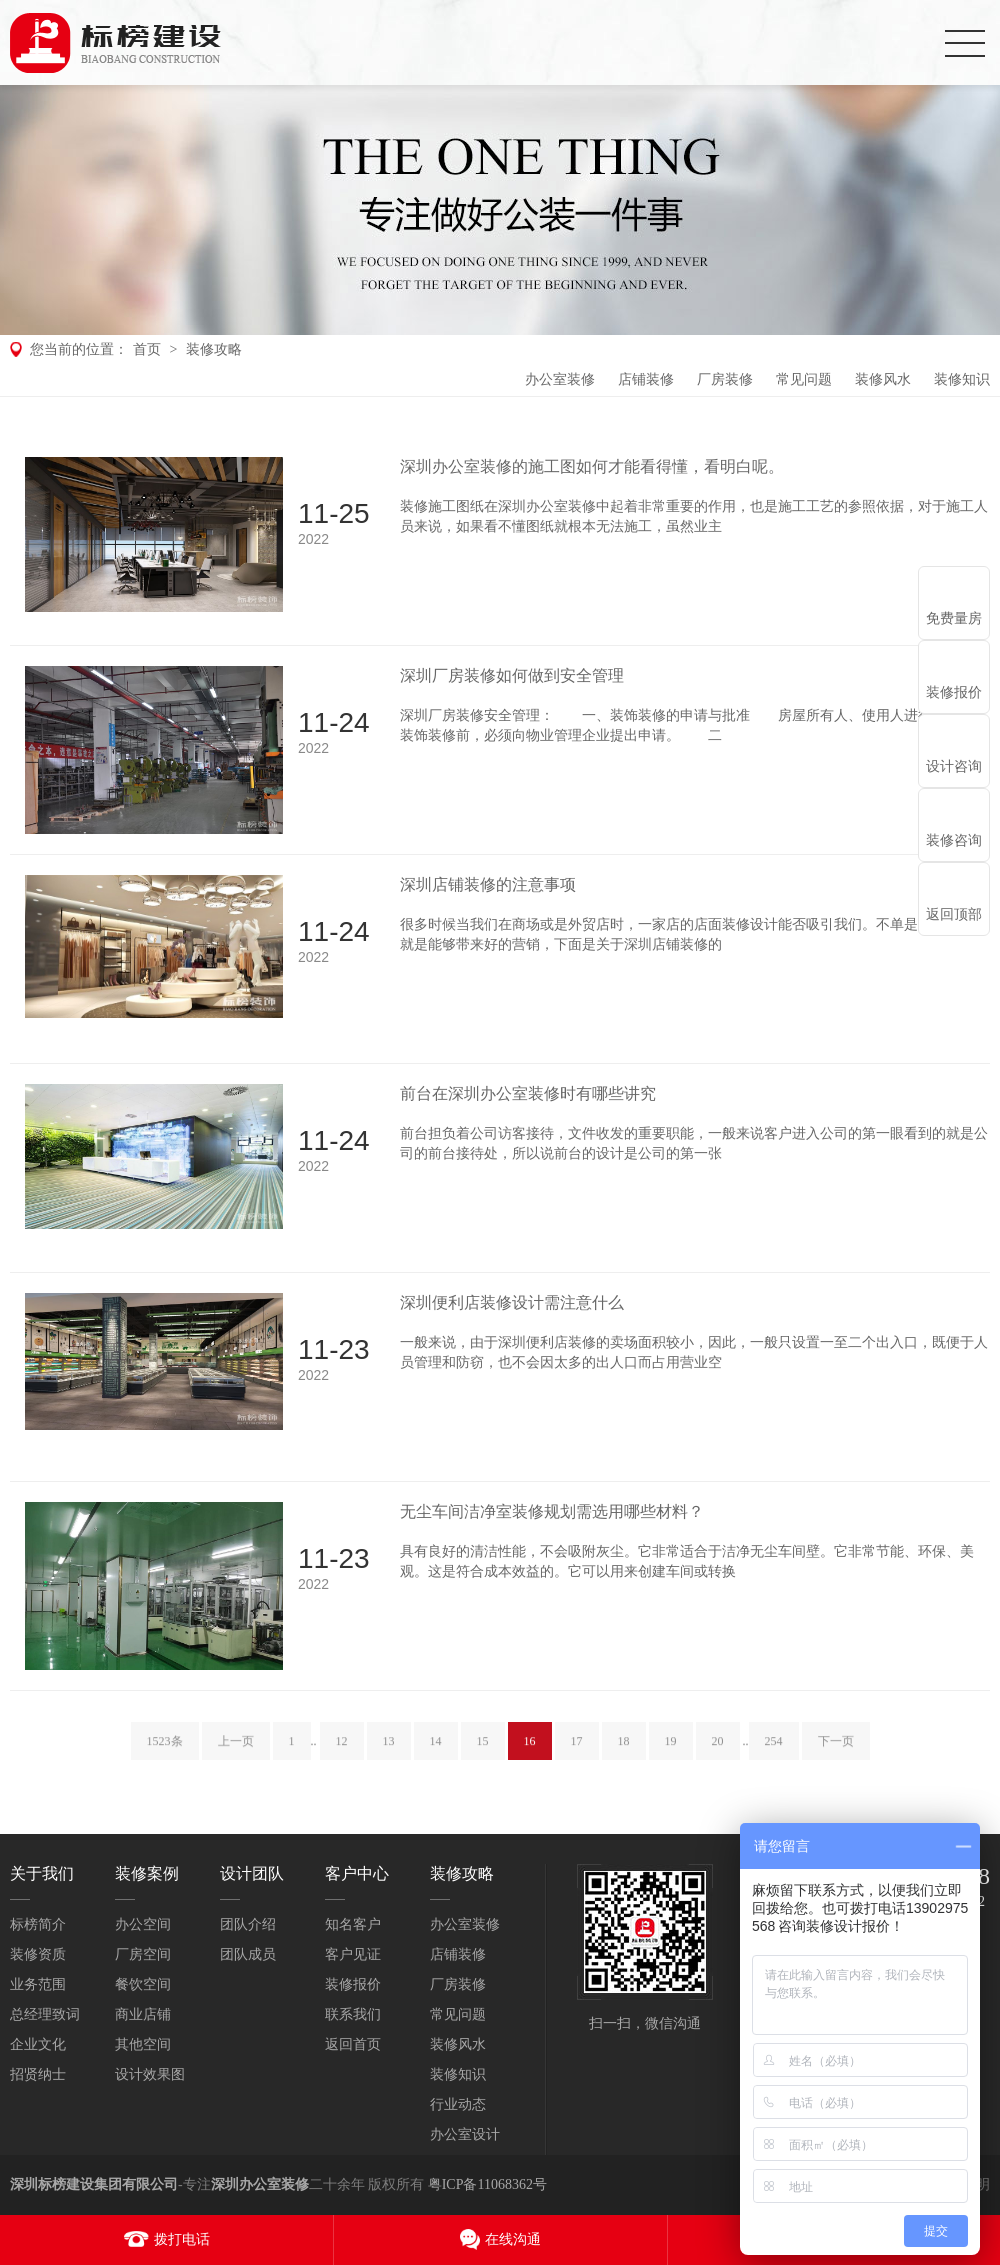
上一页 (236, 1759)
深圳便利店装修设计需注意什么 (512, 1302)
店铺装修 (646, 379)
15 (483, 1759)
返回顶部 (954, 914)
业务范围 (38, 1984)
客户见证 (353, 1954)
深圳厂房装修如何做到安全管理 (512, 675)
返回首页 (353, 2044)
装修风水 (883, 379)
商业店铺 (143, 2014)
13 (389, 1759)
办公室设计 (465, 2134)
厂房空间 (143, 1954)
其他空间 (143, 2044)
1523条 (165, 1759)
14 (436, 1759)
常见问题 (804, 379)
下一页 (836, 1759)
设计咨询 (954, 766)
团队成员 (248, 1954)
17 (577, 1759)
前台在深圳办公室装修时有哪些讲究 (528, 1093)
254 (774, 1759)
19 (671, 1759)
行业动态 (458, 2104)
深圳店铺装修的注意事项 (488, 884)
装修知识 (962, 379)
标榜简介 (38, 1924)
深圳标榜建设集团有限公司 (94, 2184)
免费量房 (954, 618)
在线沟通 (513, 2239)
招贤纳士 (38, 2074)
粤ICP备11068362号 (487, 2184)
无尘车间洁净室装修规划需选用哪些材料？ (552, 1511)
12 (342, 1759)
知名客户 (353, 1924)
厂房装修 (725, 379)
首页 (147, 349)
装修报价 (353, 1984)
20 (718, 1759)
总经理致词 (45, 2014)
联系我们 (353, 2014)
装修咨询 (954, 840)
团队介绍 (248, 1924)
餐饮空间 (143, 1984)
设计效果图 (150, 2074)
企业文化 (38, 2044)
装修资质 (38, 1954)
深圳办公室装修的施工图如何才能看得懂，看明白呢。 (592, 466)
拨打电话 (182, 2239)
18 (624, 1759)
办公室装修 (560, 379)
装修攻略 (214, 349)
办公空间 (143, 1924)
